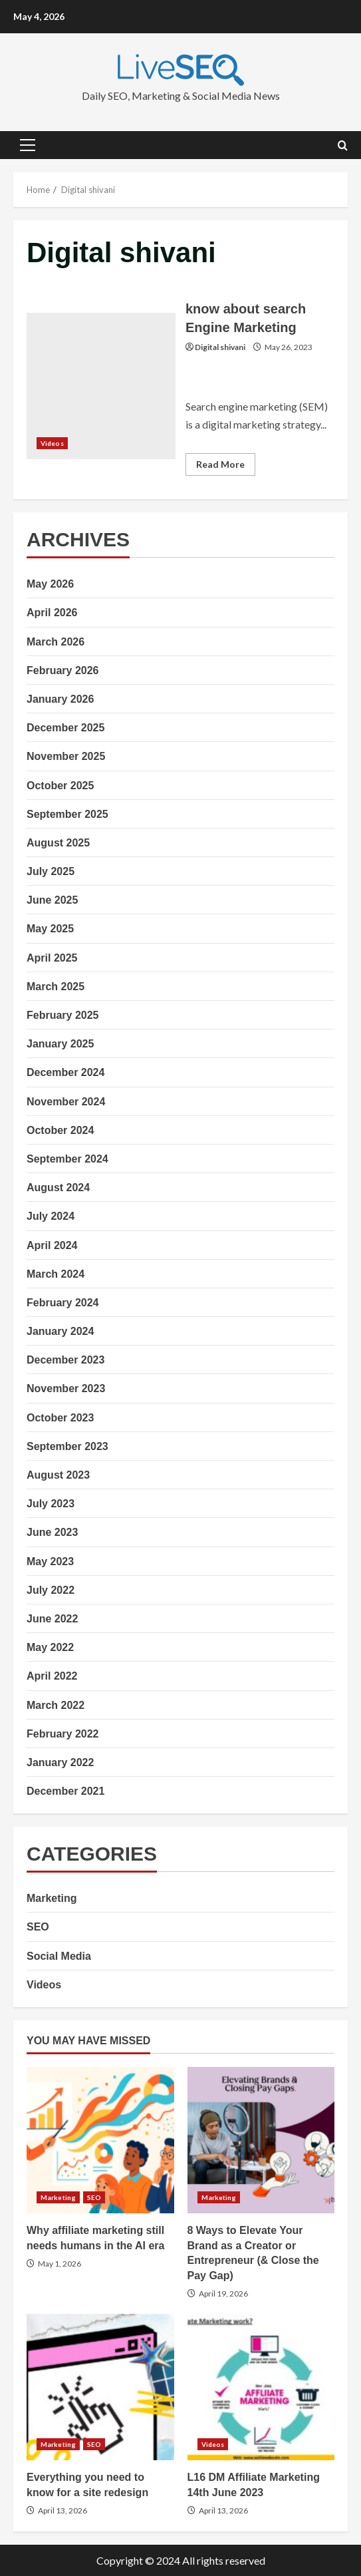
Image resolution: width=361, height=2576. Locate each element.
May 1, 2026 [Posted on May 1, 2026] (59, 2264)
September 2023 (67, 1446)
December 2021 (65, 1791)
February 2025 (63, 1015)
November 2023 (66, 1388)
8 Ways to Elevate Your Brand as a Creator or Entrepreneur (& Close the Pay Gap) (261, 2140)
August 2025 (58, 842)
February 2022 (63, 1734)
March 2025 (55, 986)
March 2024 (55, 1274)
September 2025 (67, 814)
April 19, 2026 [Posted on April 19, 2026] (223, 2294)
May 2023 (50, 1561)
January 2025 (60, 1043)
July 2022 (50, 1590)
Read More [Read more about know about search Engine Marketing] (225, 467)
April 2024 (52, 1245)
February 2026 (63, 670)
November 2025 (66, 756)
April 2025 (52, 958)
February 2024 (63, 1302)
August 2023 (58, 1475)
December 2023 (65, 1360)
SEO (38, 1926)
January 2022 (60, 1762)
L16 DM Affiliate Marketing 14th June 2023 (261, 2387)
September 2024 (67, 1159)
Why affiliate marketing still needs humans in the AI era (100, 2140)
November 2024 (66, 1101)
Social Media (59, 1956)
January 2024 (60, 1331)
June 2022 (52, 1618)
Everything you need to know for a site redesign (100, 2387)
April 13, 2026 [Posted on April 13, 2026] (62, 2510)
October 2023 (60, 1417)
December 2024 (65, 1072)
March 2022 (55, 1705)
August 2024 (58, 1187)
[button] (27, 145)
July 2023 (50, 1503)
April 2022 (52, 1676)
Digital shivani (220, 347)
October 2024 (60, 1130)
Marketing (52, 1898)
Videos (52, 443)
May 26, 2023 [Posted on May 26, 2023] (288, 347)
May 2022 (50, 1647)
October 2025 (60, 785)
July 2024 (50, 1216)
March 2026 (55, 641)
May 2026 (50, 584)
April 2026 (52, 612)
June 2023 (52, 1532)
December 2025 (65, 727)
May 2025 (50, 928)
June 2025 (52, 900)
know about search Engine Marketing (101, 386)
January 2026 (60, 699)
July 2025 (50, 871)
